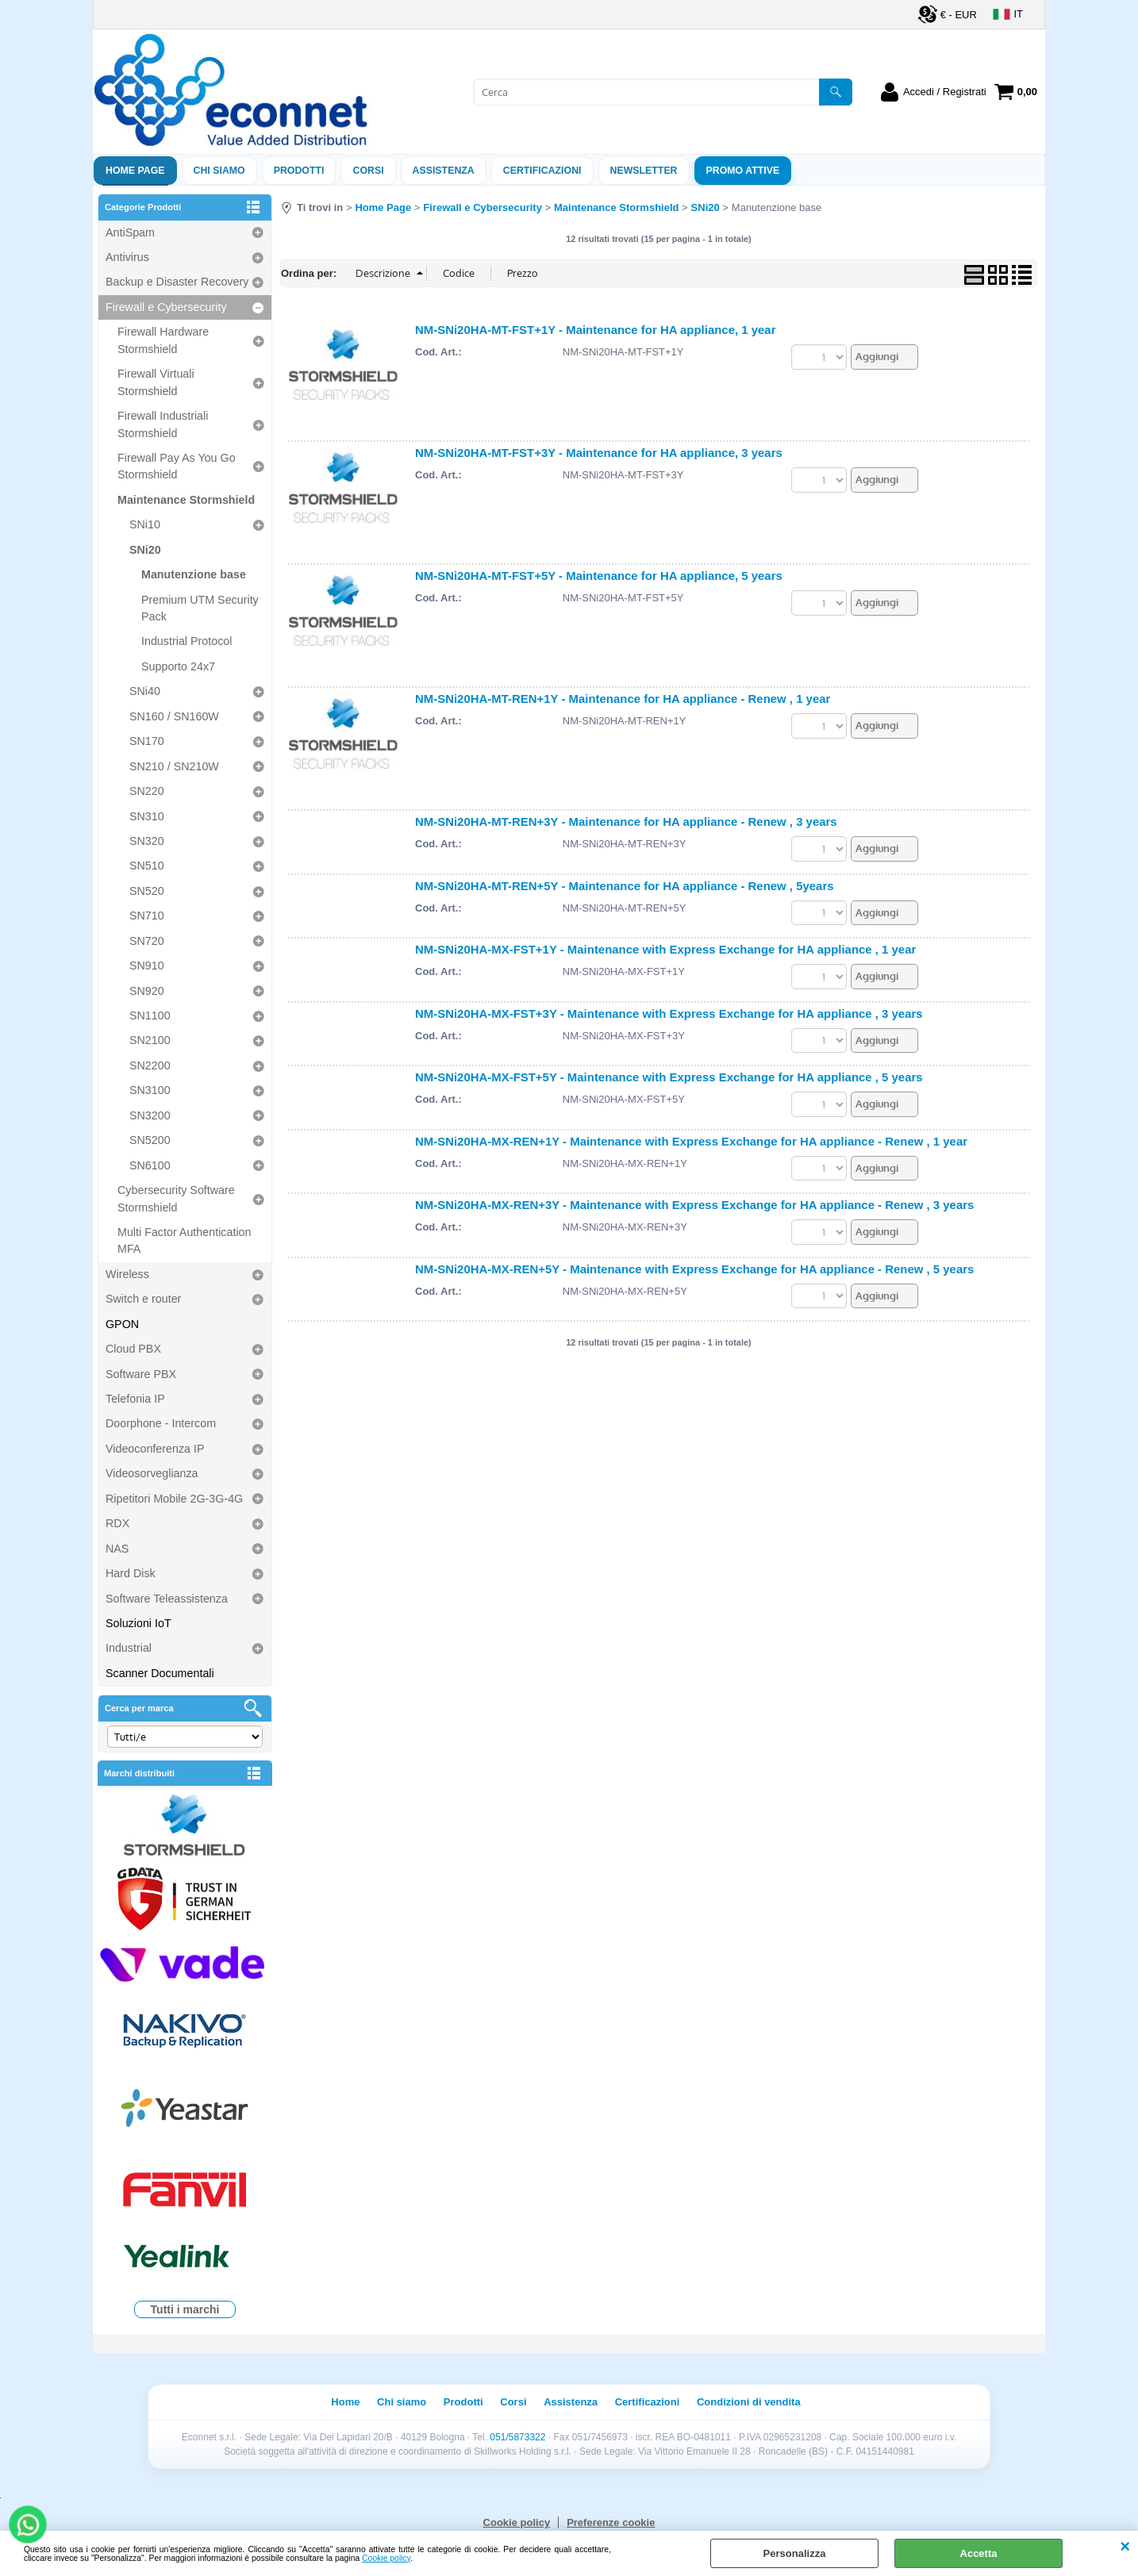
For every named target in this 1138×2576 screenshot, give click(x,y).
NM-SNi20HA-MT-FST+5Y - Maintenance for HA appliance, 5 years (598, 575)
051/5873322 (517, 2437)
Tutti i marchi (185, 2309)
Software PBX (141, 1374)
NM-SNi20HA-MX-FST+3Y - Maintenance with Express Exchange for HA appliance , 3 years (669, 1013)
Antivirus (127, 257)
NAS (117, 1548)
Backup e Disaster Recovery (177, 281)
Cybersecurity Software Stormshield (176, 1198)
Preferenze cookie (611, 2522)
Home (345, 2402)
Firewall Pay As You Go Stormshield (176, 466)
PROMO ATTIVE (743, 170)
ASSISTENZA (444, 170)
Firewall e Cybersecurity (166, 307)
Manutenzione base (193, 574)
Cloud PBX (133, 1348)
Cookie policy (386, 2558)
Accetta (979, 2553)
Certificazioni (542, 170)
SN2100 (150, 1040)
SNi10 (144, 524)
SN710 (146, 915)
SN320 (146, 841)
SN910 (146, 965)
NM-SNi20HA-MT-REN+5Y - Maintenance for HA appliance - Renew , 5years (624, 886)
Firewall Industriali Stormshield (162, 424)
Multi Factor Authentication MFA (184, 1240)
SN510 (146, 865)
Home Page (135, 170)
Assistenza (571, 2402)
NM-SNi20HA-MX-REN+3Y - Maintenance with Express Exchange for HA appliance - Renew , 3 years (694, 1204)
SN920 (146, 991)
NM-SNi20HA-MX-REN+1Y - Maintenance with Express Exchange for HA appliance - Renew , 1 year (691, 1141)
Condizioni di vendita (749, 2402)
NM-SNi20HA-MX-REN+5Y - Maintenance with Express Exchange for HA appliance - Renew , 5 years (694, 1269)
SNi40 (144, 691)
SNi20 (145, 549)
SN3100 (150, 1090)
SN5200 (150, 1140)
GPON (122, 1324)
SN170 (146, 741)
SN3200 (150, 1115)
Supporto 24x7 (178, 666)
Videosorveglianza (152, 1473)
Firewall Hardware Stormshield (163, 340)
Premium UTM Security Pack (200, 608)
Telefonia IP (135, 1398)
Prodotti (299, 170)
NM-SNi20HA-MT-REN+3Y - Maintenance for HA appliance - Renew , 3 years (626, 821)
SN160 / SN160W (174, 716)
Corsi (367, 170)
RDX (117, 1523)
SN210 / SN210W (174, 766)
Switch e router (143, 1298)
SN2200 (150, 1065)
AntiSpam (130, 232)
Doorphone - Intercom (161, 1423)
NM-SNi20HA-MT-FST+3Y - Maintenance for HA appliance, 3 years (598, 452)
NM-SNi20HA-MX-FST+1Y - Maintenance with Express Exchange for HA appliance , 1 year (665, 949)
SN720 (146, 941)
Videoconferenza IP (155, 1448)
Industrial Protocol (186, 641)
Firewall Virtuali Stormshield (155, 382)
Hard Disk (131, 1573)
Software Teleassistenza (167, 1598)
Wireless (127, 1274)
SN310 (146, 816)
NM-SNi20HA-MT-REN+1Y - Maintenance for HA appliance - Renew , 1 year (622, 698)
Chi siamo (219, 170)
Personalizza (794, 2553)
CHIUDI (1125, 2547)
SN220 (146, 791)
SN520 (146, 891)
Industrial (129, 1647)
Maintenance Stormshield (186, 499)
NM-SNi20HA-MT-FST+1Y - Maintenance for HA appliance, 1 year (595, 329)
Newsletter (644, 170)
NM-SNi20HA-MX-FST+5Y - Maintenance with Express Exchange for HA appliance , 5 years (669, 1077)
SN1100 (150, 1015)
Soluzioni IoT (138, 1623)
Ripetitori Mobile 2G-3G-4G (174, 1498)
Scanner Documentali (160, 1673)
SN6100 (150, 1165)
